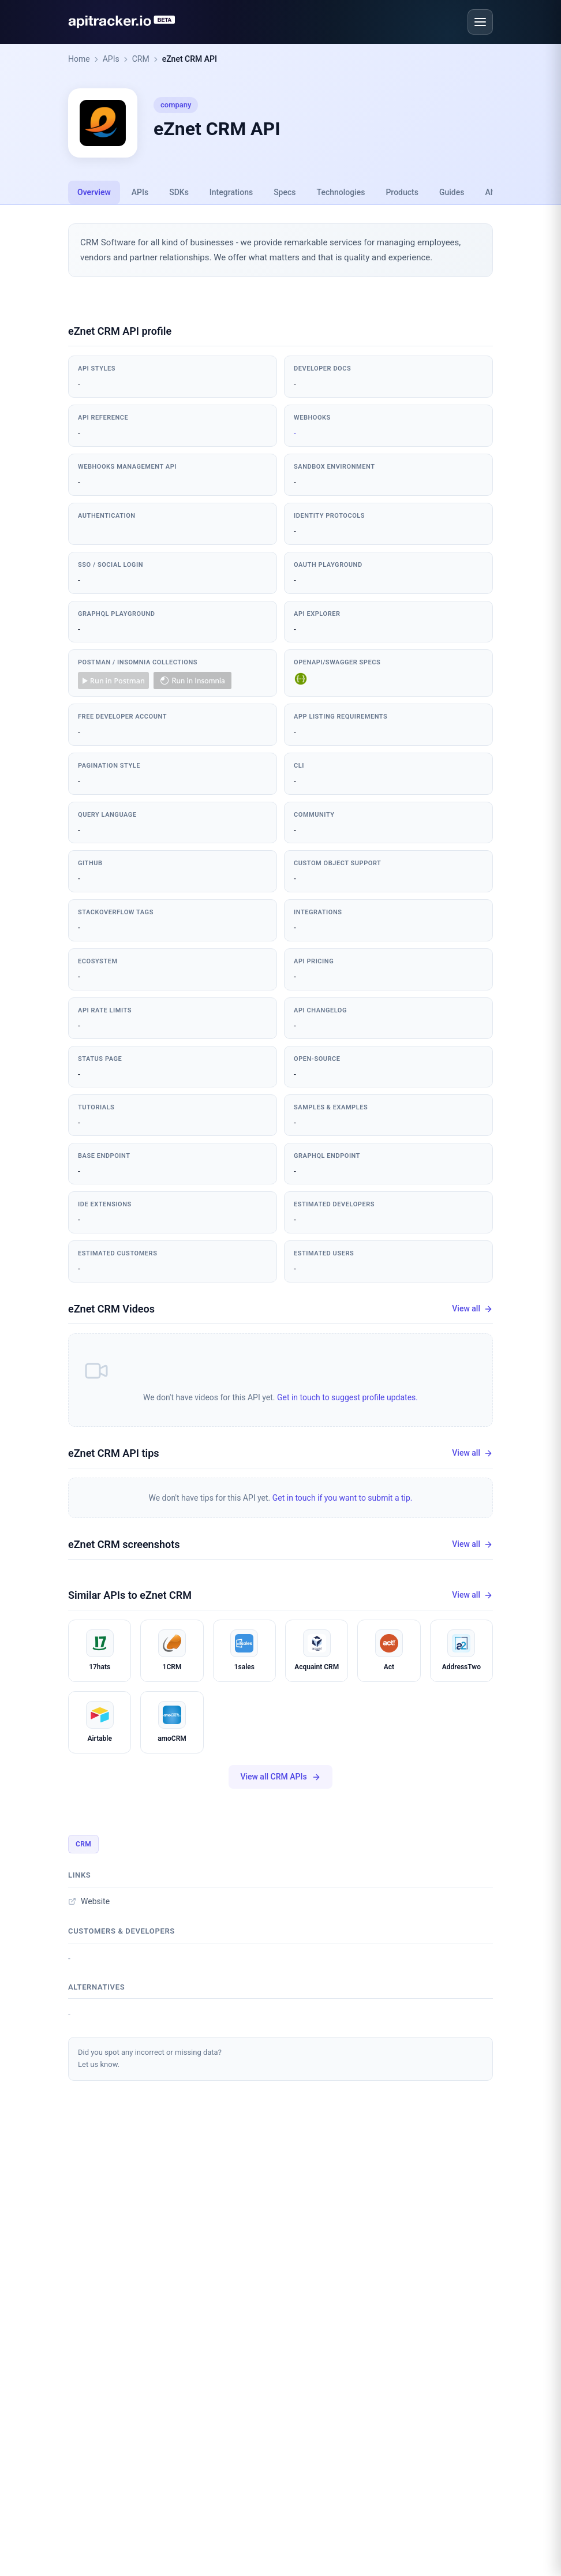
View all (472, 1309)
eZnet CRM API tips (113, 1453)
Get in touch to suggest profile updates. (347, 1397)
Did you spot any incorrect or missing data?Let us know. (150, 2058)
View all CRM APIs (280, 1777)
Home (79, 58)
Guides (451, 192)
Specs (285, 192)
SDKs (179, 192)
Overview (94, 192)
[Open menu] (480, 22)
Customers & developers (121, 1931)
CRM (140, 58)
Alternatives (96, 1987)
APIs (111, 58)
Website (89, 1901)
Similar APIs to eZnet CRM (130, 1595)
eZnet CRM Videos (111, 1309)
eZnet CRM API (189, 58)
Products (402, 192)
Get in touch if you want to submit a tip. (342, 1497)
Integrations (231, 192)
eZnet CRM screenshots (123, 1544)
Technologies (341, 192)
